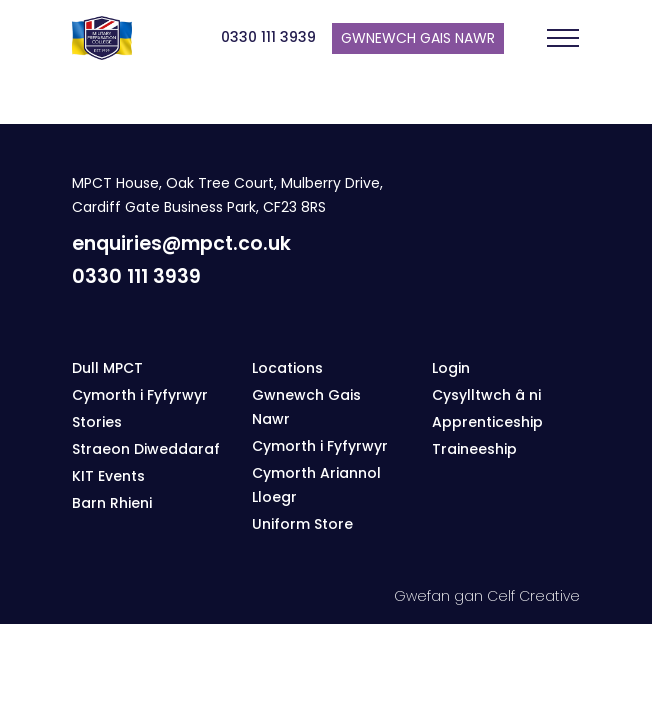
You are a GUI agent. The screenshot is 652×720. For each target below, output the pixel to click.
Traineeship (474, 449)
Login (451, 368)
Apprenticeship (487, 422)
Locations (287, 368)
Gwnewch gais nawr (418, 38)
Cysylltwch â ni (486, 395)
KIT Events (108, 476)
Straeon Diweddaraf (146, 449)
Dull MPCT (107, 368)
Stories (97, 422)
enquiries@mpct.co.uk (181, 243)
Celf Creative (533, 596)
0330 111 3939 (268, 37)
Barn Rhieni (112, 503)
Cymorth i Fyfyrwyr (140, 395)
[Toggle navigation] (563, 38)
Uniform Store (302, 524)
